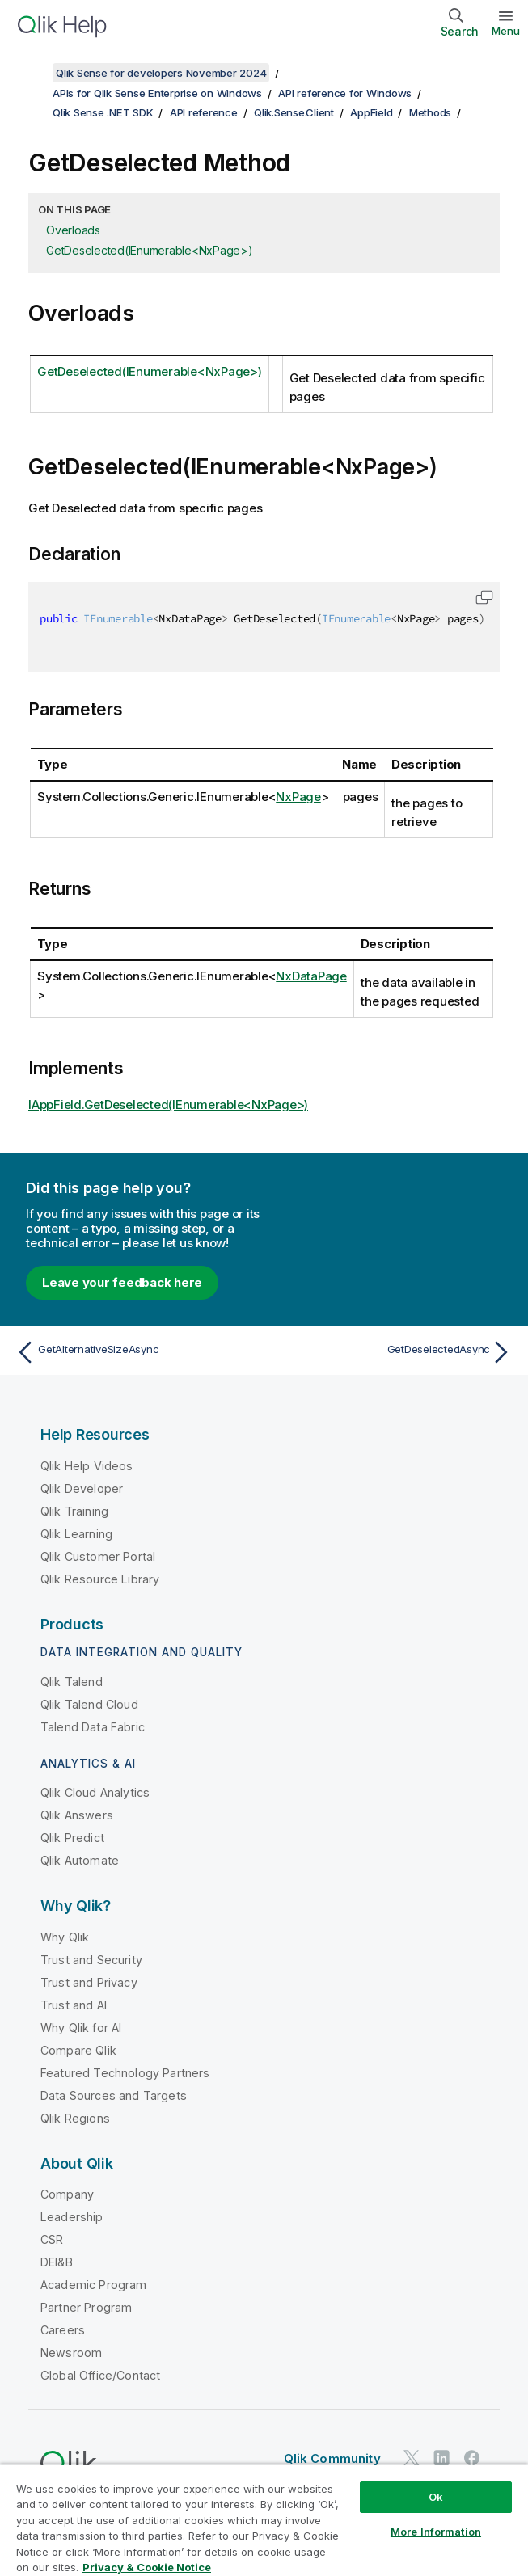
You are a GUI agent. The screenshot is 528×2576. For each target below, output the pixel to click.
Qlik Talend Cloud (89, 1704)
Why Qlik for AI (80, 2027)
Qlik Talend (71, 1682)
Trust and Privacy (88, 1982)
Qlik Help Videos (86, 1466)
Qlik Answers (76, 1815)
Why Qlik (64, 1937)
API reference (204, 112)
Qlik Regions (75, 2118)
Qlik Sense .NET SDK (103, 112)
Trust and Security (91, 1960)
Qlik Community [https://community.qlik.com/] (332, 2458)
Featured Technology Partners (124, 2073)
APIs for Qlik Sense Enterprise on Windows (157, 92)
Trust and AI (73, 2005)
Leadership (71, 2217)
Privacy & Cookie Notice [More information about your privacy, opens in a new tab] (146, 2567)
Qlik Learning (76, 1534)
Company (67, 2194)
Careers (62, 2330)
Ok (436, 2496)
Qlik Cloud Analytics (95, 1792)
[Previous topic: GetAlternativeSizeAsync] (135, 1352)
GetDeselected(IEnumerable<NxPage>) (149, 250)
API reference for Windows (345, 92)
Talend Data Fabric (92, 1727)
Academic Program (93, 2284)
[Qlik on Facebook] (472, 2457)
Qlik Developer (81, 1488)
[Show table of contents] (32, 72)
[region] (264, 2520)
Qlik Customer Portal (97, 1556)
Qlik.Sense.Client (294, 112)
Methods (430, 112)
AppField (371, 112)
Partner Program (86, 2307)
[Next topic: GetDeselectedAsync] (392, 1352)
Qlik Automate (79, 1860)
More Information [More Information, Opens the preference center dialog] (436, 2531)
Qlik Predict (72, 1838)
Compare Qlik (78, 2050)
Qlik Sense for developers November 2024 (161, 72)
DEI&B (56, 2262)
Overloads (73, 230)
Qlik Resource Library (99, 1579)
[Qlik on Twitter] (411, 2457)
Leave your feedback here (122, 1282)
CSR (51, 2239)
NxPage (298, 796)
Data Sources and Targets (113, 2095)
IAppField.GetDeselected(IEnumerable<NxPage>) (168, 1104)
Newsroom (71, 2352)
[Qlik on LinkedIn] (441, 2457)
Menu (506, 30)
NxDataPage (311, 976)
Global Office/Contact (100, 2375)
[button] (484, 597)
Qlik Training (74, 1511)
